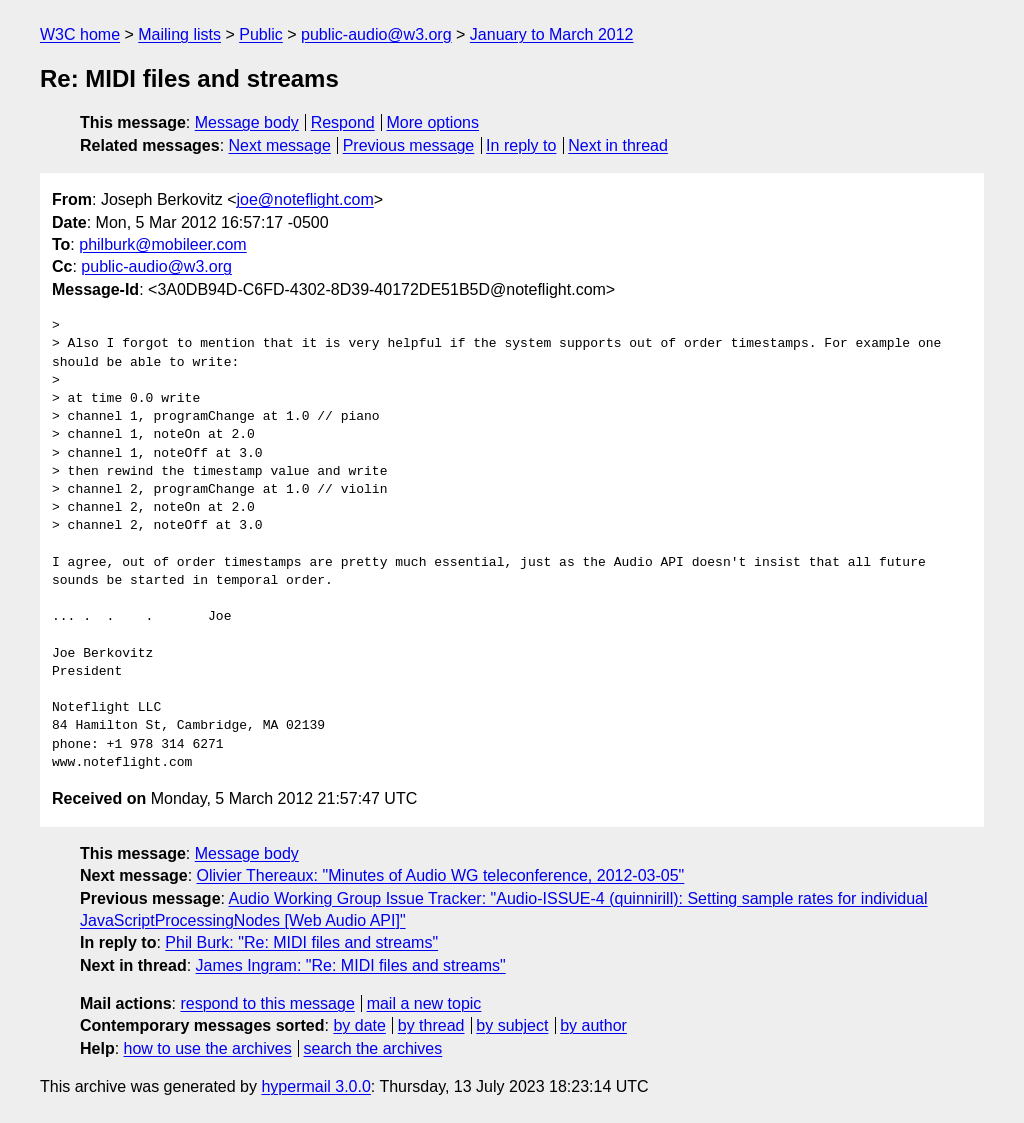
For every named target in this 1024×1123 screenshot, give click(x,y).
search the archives (373, 1048)
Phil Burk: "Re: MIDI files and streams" (301, 942)
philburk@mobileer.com (162, 244)
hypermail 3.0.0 (315, 1086)
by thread (431, 1025)
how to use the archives (208, 1048)
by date (359, 1025)
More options (433, 122)
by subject (512, 1025)
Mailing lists (179, 34)
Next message (280, 145)
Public (261, 34)
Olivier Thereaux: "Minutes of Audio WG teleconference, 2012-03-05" (441, 875)
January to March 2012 (552, 34)
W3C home (80, 34)
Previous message (409, 145)
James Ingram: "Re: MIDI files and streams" (351, 965)
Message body (247, 122)
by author (593, 1025)
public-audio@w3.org (376, 34)
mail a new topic (424, 1003)
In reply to (521, 145)
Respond (343, 122)
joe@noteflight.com (305, 199)
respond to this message (267, 1003)
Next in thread (618, 145)
